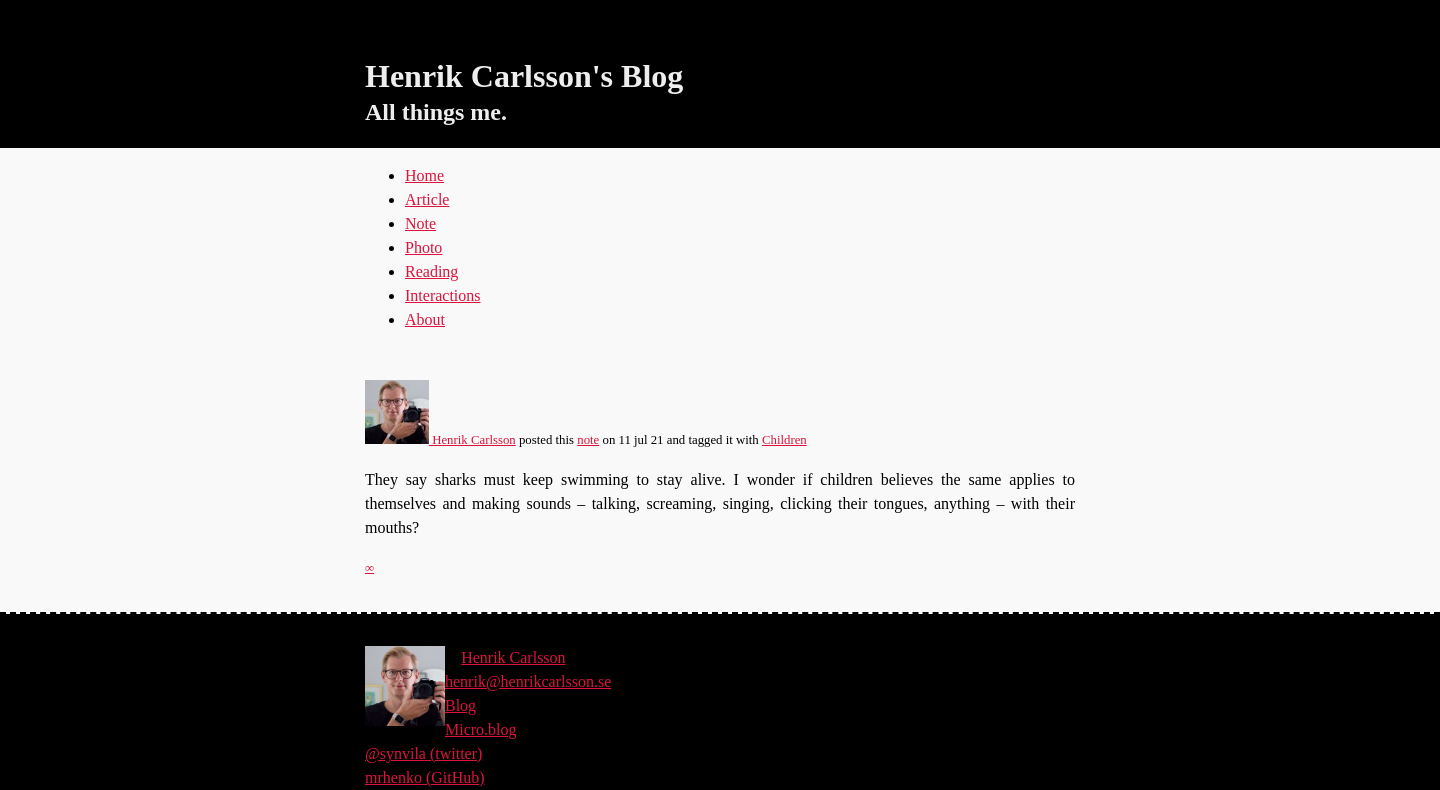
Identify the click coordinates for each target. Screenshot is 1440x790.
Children (784, 440)
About (425, 319)
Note (420, 223)
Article (427, 199)
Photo (423, 247)
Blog (460, 705)
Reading (431, 271)
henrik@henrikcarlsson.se (528, 681)
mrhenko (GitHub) (425, 777)
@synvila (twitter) (423, 753)
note (588, 440)
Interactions (443, 295)
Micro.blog (481, 729)
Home (424, 175)
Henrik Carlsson (440, 440)
